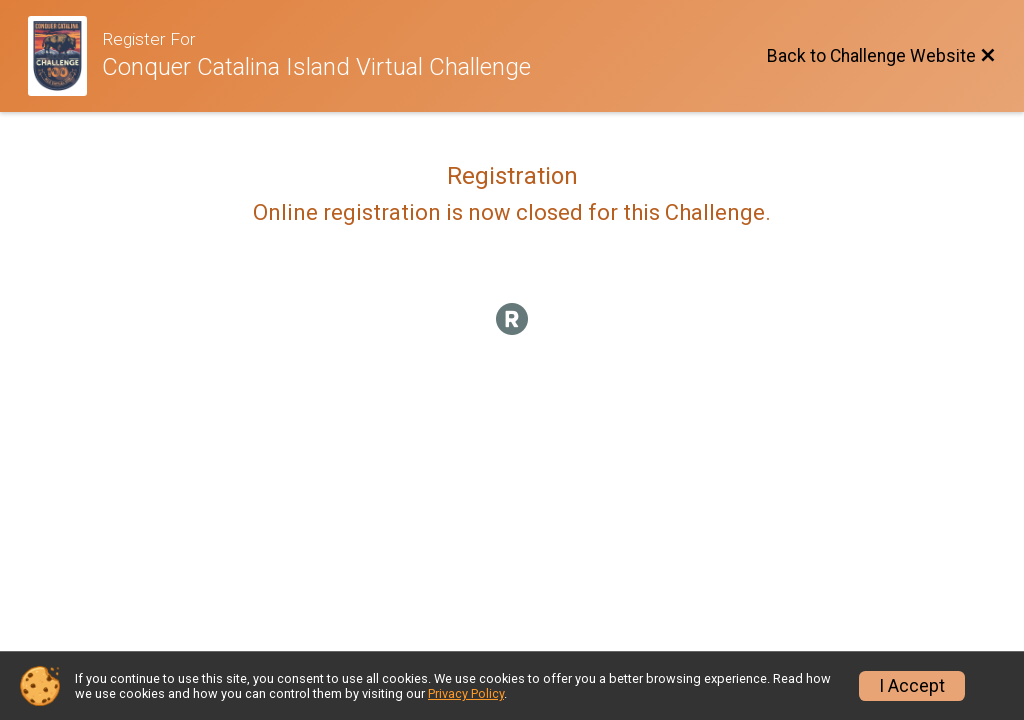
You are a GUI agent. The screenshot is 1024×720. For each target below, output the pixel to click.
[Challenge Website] (65, 56)
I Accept (912, 686)
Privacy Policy (466, 693)
